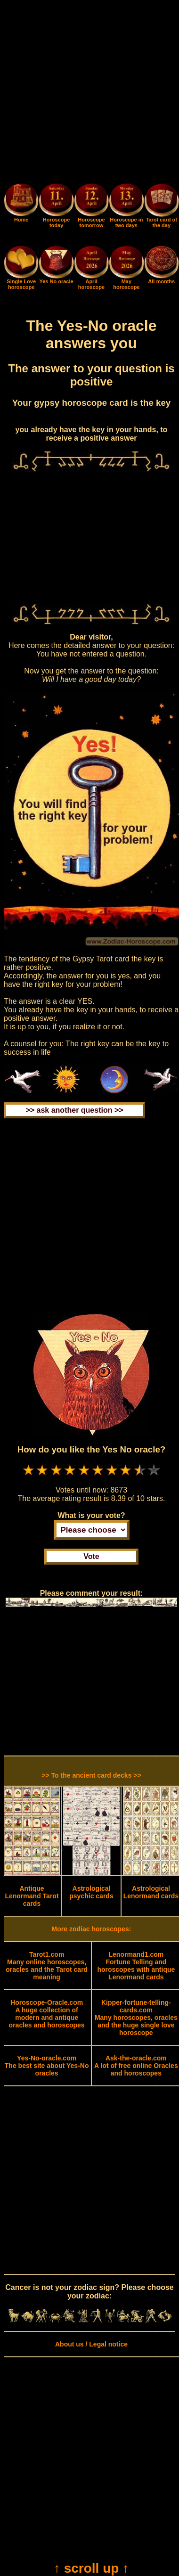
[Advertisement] (89, 93)
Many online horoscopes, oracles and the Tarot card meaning (47, 1966)
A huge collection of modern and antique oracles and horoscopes (47, 2014)
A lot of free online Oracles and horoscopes (136, 2065)
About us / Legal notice (91, 2344)
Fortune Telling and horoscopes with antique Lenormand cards (136, 1966)
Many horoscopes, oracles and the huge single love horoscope (136, 2017)
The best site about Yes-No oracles (47, 2065)
